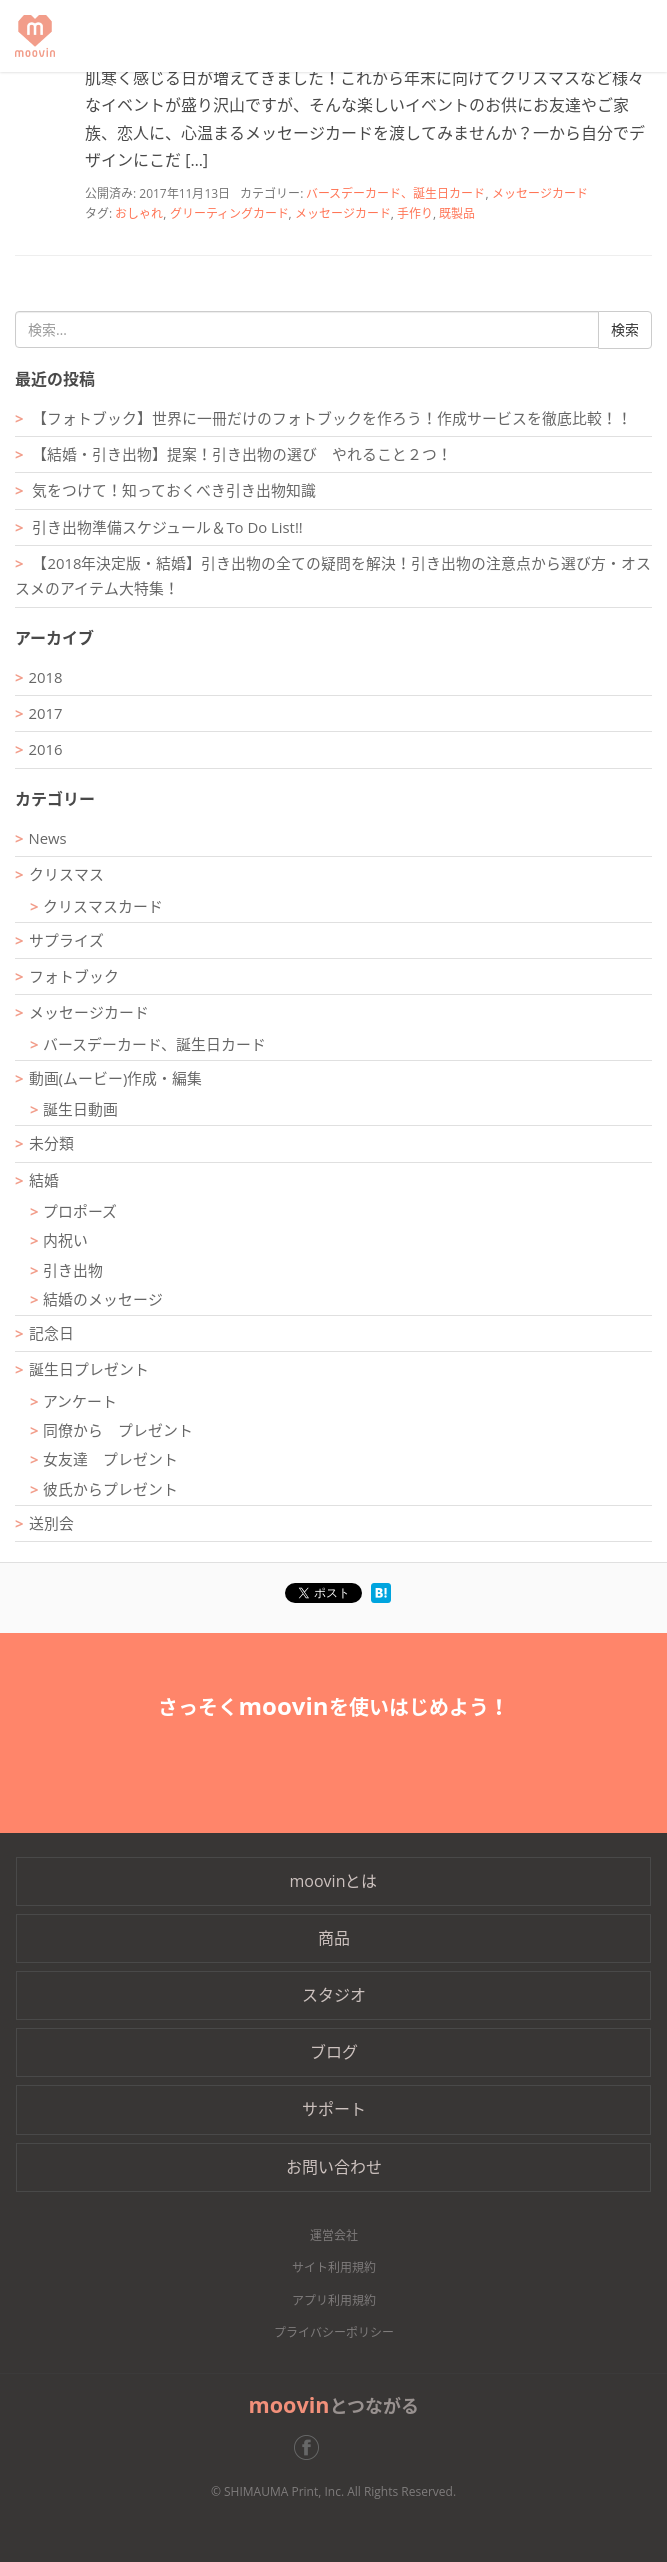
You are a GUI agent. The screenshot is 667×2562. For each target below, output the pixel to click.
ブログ (334, 2052)
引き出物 (73, 1270)
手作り (415, 213)
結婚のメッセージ (103, 1299)
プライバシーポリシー (334, 2332)
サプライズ (66, 940)
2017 (46, 713)
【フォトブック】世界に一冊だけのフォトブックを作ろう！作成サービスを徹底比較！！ (332, 418)
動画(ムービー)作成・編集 (116, 1078)
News (48, 838)
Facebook (314, 2448)
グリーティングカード (229, 213)
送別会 (51, 1523)
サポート (334, 2109)
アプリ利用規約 (334, 2300)
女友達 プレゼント (110, 1459)
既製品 (457, 213)
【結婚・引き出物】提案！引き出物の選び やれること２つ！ (242, 454)
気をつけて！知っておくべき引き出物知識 (174, 490)
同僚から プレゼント (118, 1430)
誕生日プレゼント (89, 1369)
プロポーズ (80, 1211)
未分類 (51, 1143)
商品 (334, 1938)
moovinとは (334, 1881)
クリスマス (66, 874)
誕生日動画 (80, 1109)
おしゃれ (139, 213)
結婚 (44, 1180)
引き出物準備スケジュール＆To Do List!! (167, 527)
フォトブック (74, 976)
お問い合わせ (334, 2167)
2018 (46, 677)
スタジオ (334, 1995)
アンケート (80, 1401)
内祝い (65, 1240)
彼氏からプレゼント (110, 1489)
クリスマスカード (103, 906)
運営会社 (334, 2235)
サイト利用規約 (334, 2267)
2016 (46, 749)
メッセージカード (540, 193)
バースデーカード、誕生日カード (395, 193)
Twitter (354, 2448)
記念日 (51, 1333)
